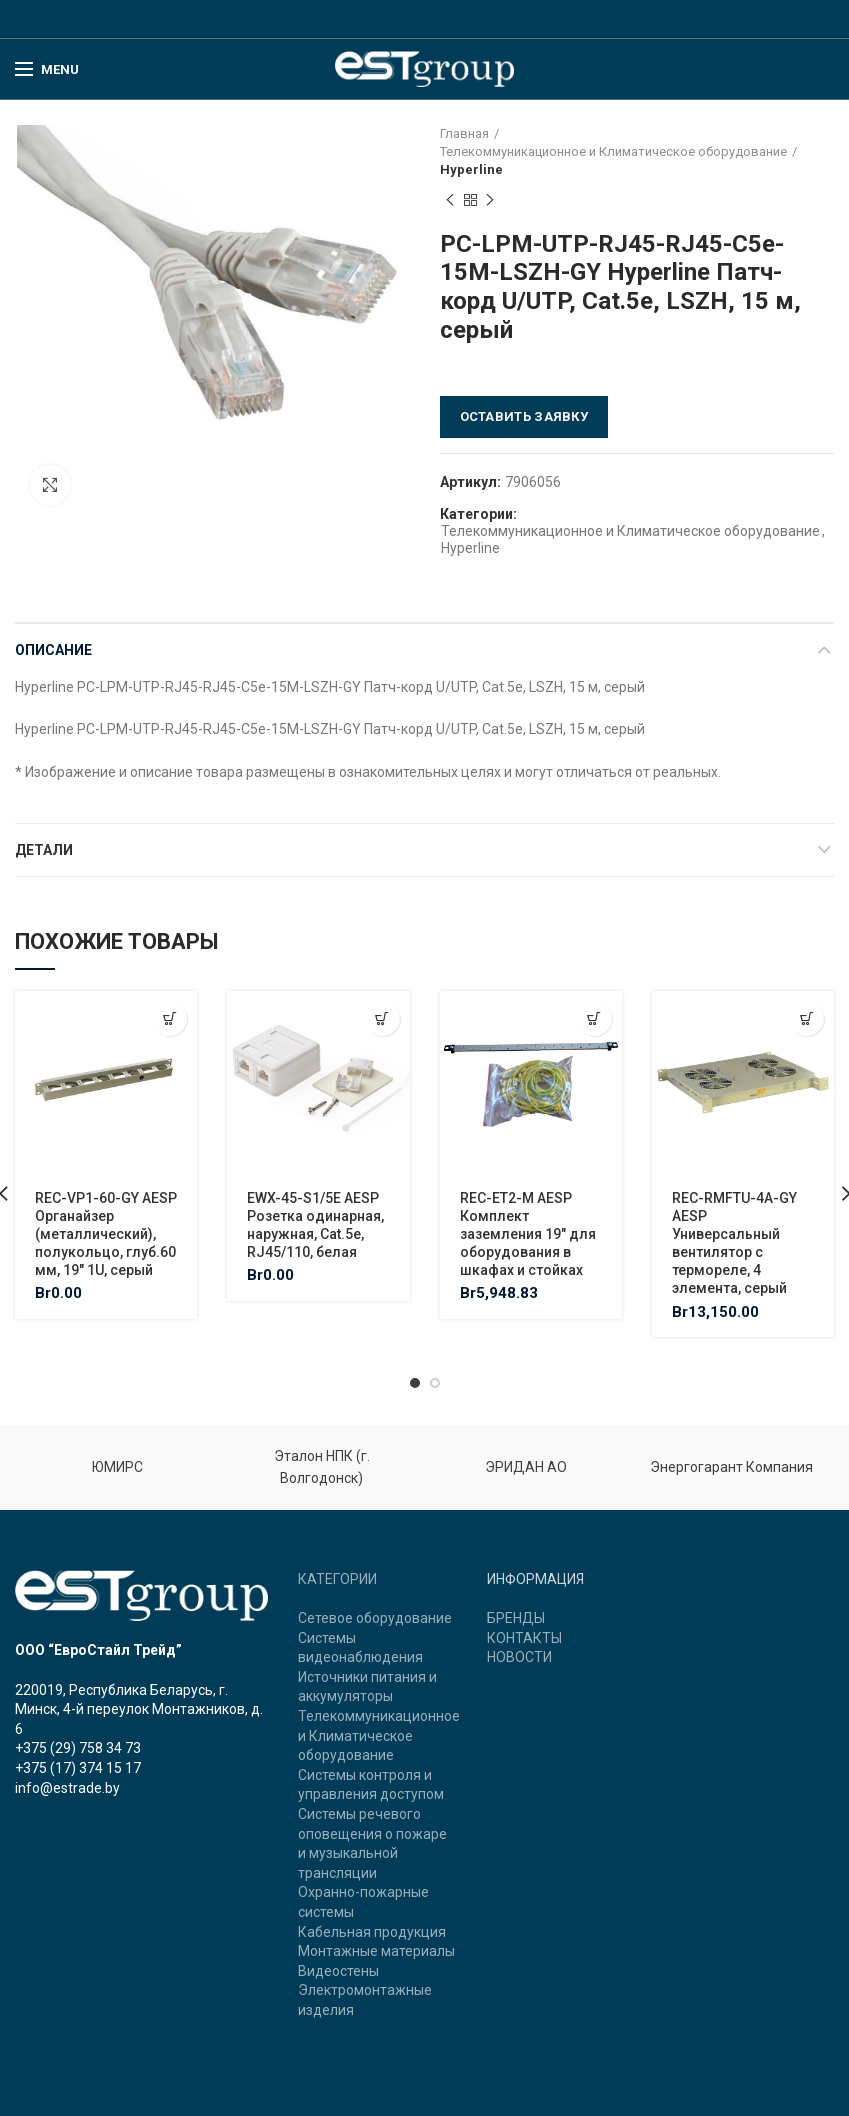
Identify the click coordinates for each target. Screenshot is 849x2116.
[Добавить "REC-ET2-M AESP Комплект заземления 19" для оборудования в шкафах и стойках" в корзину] (594, 1018)
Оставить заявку (524, 416)
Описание (53, 650)
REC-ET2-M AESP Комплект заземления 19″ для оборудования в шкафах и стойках (528, 1234)
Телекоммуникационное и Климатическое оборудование (613, 151)
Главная (464, 133)
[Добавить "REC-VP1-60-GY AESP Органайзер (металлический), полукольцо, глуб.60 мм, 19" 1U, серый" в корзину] (169, 1018)
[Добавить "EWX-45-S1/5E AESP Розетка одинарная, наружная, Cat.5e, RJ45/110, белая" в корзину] (382, 1018)
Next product (490, 201)
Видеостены (338, 1971)
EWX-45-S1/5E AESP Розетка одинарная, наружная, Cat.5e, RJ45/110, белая (315, 1225)
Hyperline (471, 169)
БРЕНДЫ (516, 1618)
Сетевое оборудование (375, 1618)
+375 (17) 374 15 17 (78, 1768)
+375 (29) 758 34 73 (78, 1748)
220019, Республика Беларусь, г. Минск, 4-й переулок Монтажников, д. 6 (139, 1709)
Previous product (450, 201)
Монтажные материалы (376, 1951)
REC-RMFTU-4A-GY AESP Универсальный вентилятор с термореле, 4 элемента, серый (734, 1243)
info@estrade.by (67, 1788)
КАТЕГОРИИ (337, 1579)
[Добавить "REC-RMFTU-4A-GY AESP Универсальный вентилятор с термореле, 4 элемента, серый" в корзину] (806, 1018)
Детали (44, 850)
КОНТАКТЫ (524, 1638)
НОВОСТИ (519, 1657)
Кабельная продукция (372, 1932)
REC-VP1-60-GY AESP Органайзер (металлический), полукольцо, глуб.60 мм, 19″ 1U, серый (106, 1234)
